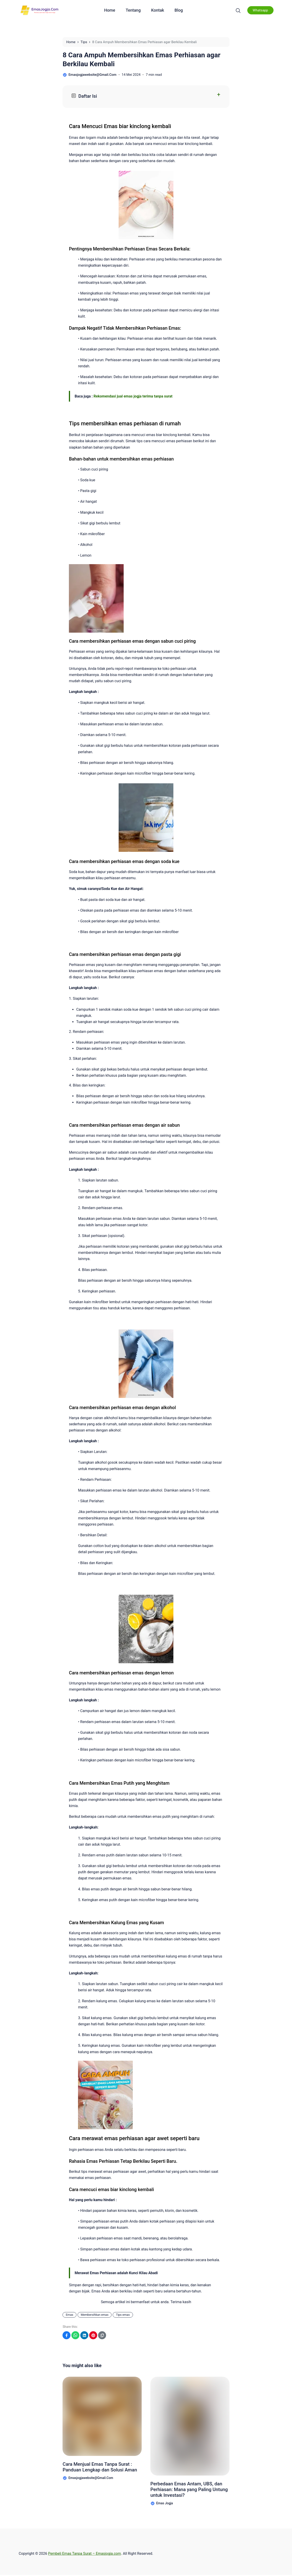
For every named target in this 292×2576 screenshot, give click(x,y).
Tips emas (123, 2314)
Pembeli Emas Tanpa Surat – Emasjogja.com (84, 2554)
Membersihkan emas (94, 2314)
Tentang (133, 12)
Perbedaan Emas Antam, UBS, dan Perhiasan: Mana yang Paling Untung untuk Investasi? (188, 2490)
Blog (179, 12)
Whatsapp (260, 13)
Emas (69, 2314)
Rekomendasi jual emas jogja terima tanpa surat (133, 396)
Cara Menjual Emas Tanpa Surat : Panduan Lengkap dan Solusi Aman (99, 2470)
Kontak (157, 12)
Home (109, 12)
